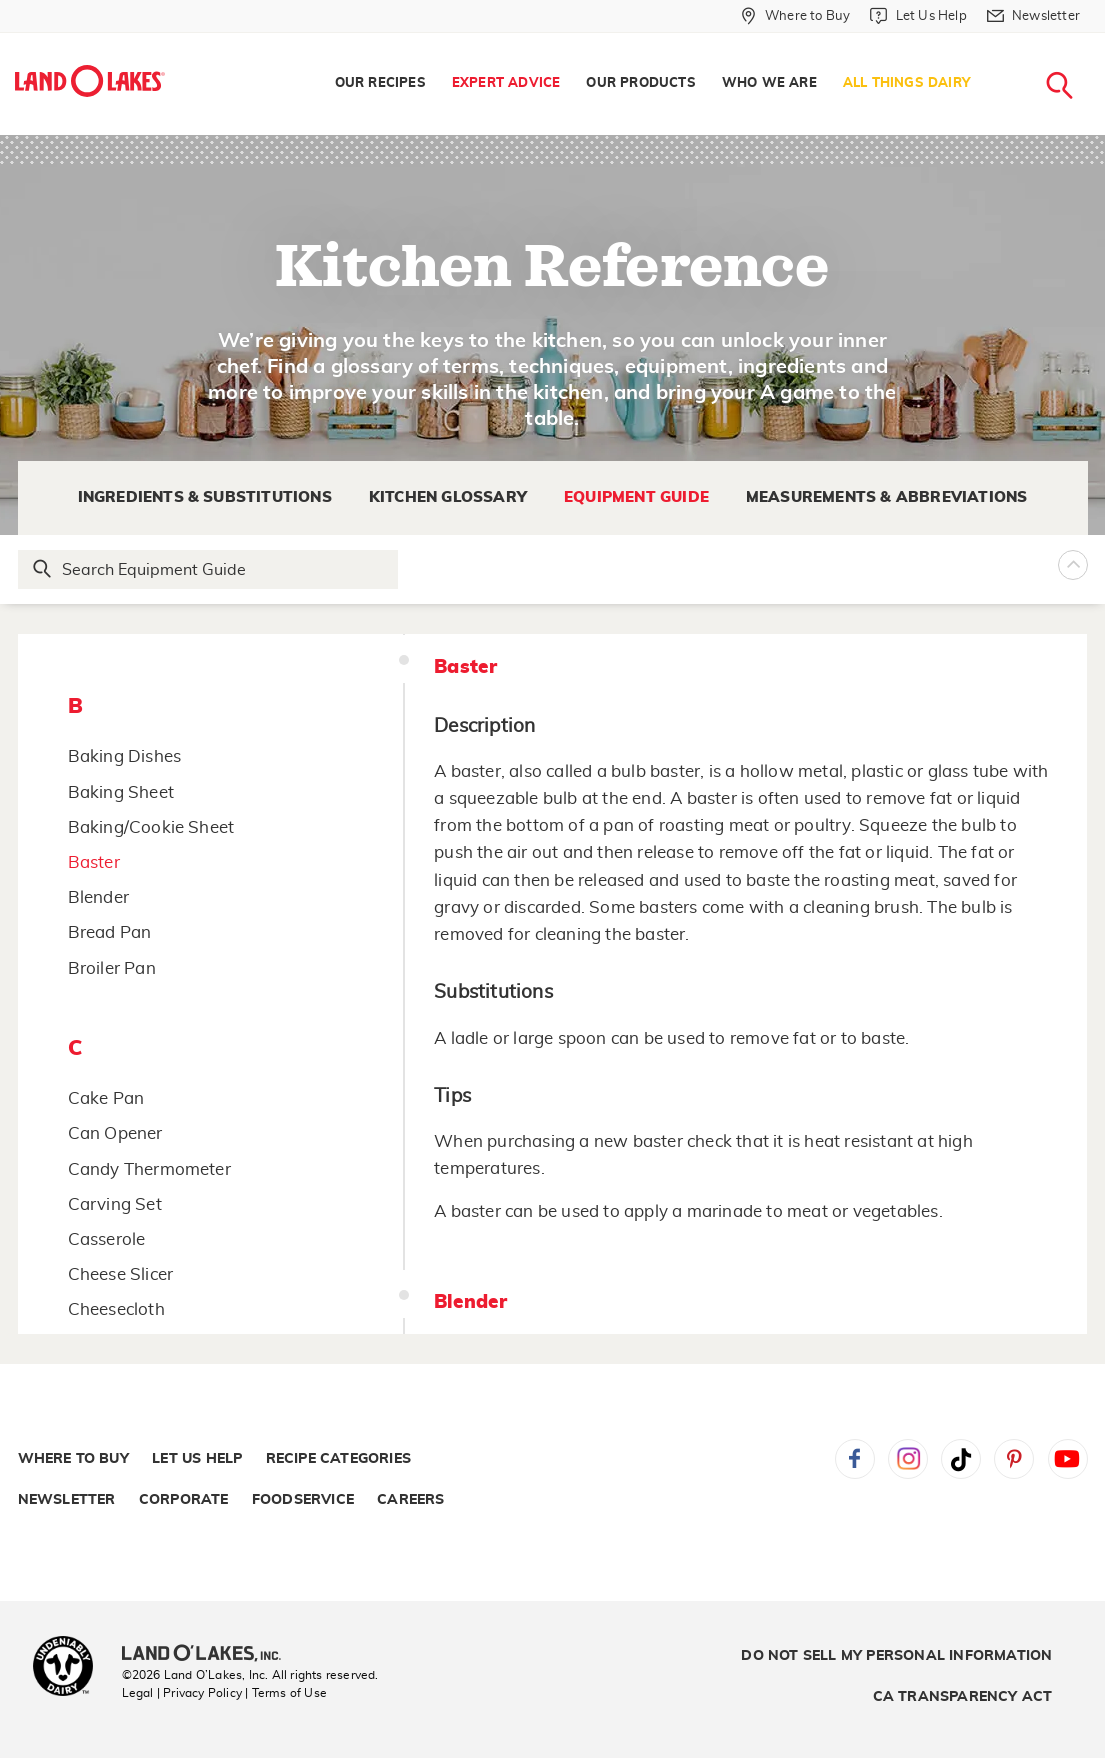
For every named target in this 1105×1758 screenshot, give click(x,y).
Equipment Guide (636, 497)
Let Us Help (197, 1459)
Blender (98, 897)
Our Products (640, 83)
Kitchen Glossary (448, 497)
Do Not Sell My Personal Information (896, 1656)
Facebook (855, 1459)
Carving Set (115, 1204)
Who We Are (769, 83)
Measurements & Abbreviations (887, 497)
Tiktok (961, 1459)
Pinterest (1014, 1459)
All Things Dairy (906, 83)
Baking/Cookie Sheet (151, 827)
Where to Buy (73, 1459)
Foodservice (303, 1500)
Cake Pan (106, 1098)
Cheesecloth (116, 1309)
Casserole (107, 1239)
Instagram (908, 1459)
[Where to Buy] (795, 16)
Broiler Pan (112, 968)
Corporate (184, 1500)
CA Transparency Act (963, 1697)
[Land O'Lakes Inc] (209, 1655)
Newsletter (67, 1500)
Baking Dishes (125, 756)
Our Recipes (380, 83)
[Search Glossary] (209, 569)
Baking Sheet (121, 792)
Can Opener (115, 1133)
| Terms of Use (286, 1693)
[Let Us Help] (918, 16)
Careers (410, 1500)
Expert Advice (506, 83)
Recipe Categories (338, 1459)
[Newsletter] (1033, 16)
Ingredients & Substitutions (205, 497)
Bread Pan (110, 932)
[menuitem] (380, 84)
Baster (94, 862)
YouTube (1068, 1459)
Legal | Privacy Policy (182, 1693)
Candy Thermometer (149, 1169)
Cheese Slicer (121, 1274)
